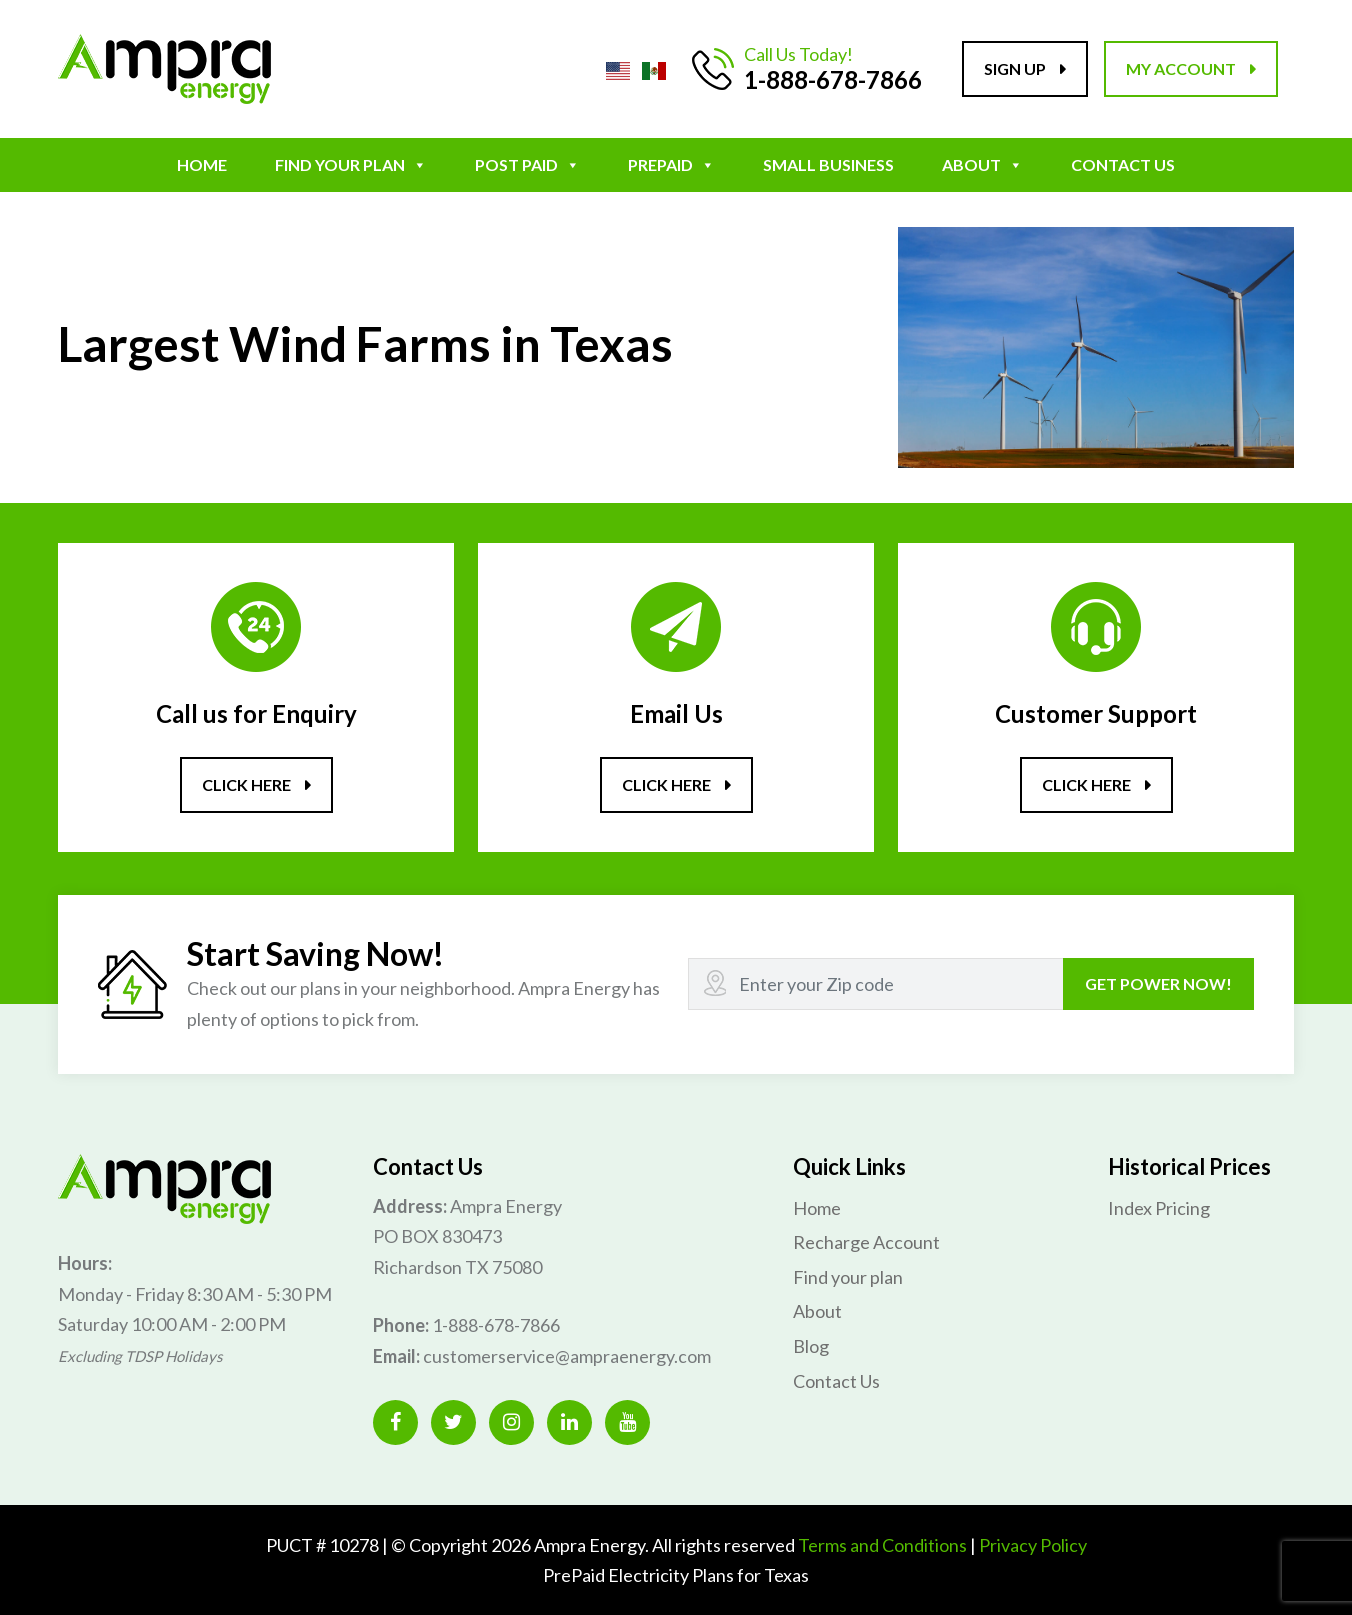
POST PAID (527, 164)
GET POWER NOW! (1158, 982)
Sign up (1015, 68)
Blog (811, 1345)
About (982, 164)
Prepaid (671, 164)
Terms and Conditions (882, 1543)
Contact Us (1123, 164)
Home (202, 164)
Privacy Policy (1033, 1543)
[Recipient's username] (876, 983)
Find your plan (351, 164)
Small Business (828, 164)
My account (1181, 68)
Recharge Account (866, 1241)
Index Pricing (1159, 1206)
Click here (246, 784)
